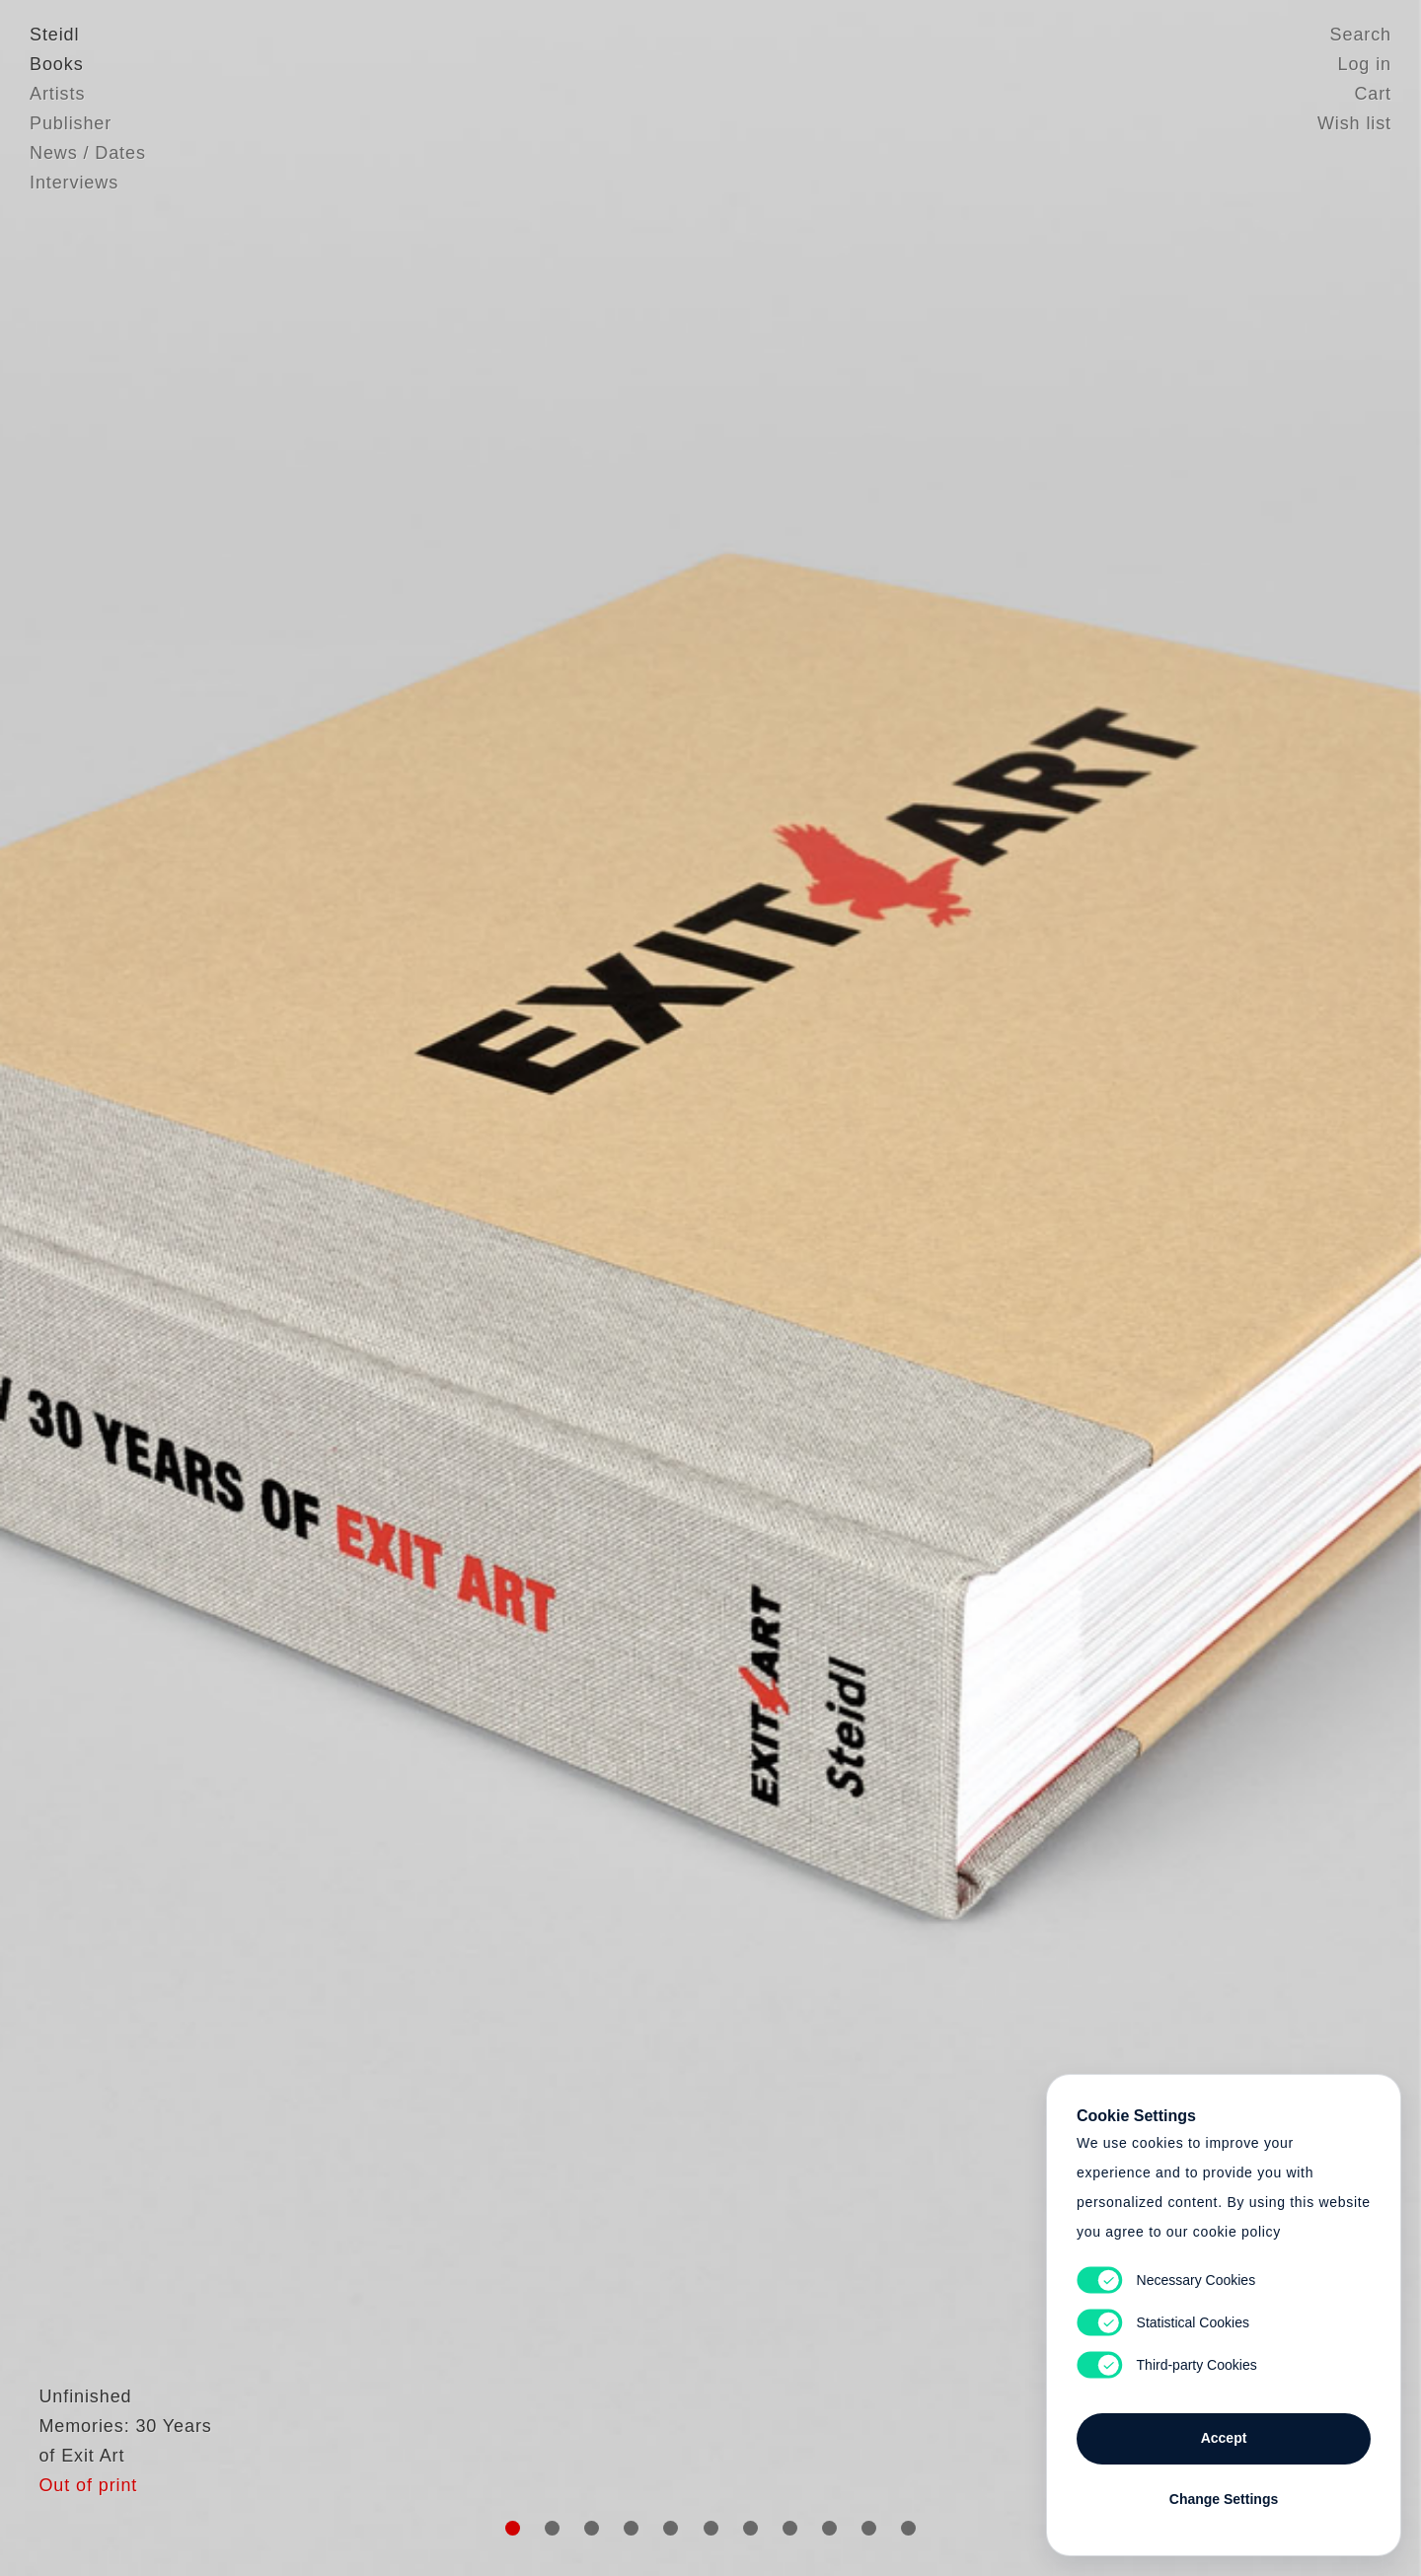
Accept (1224, 2438)
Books (57, 64)
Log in (1364, 64)
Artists (57, 94)
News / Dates (88, 153)
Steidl (54, 34)
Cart (1372, 94)
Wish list (1354, 123)
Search (1360, 34)
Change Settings (1223, 2499)
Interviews (74, 182)
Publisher (71, 123)
